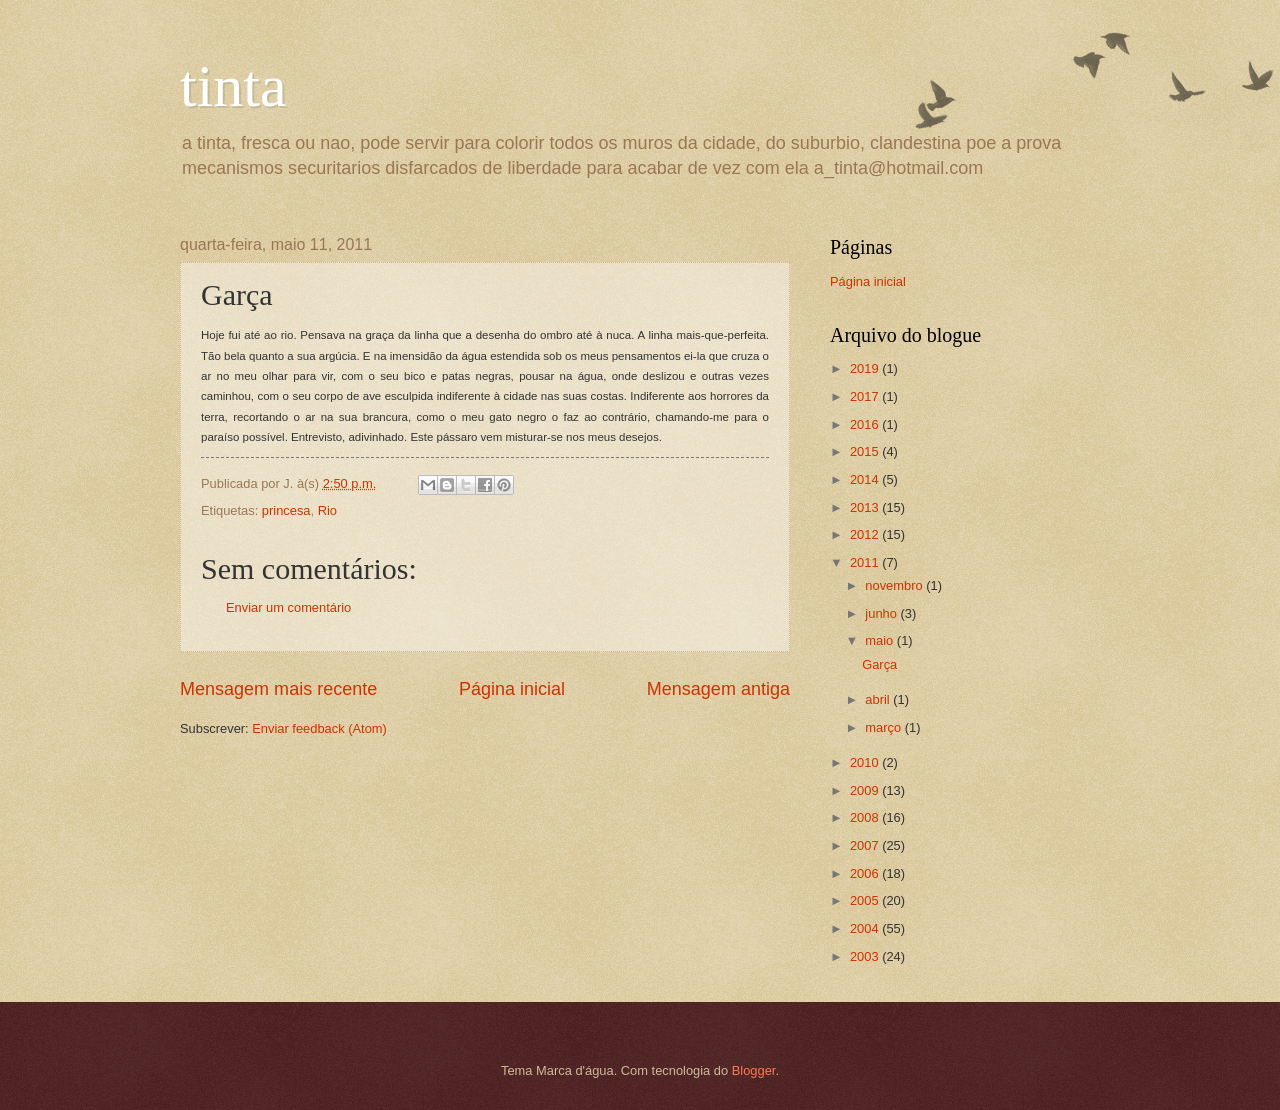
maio (880, 640)
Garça (879, 664)
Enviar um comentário (288, 607)
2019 (866, 368)
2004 (866, 928)
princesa (286, 510)
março (884, 727)
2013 (866, 507)
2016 (866, 424)
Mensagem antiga (718, 689)
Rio (327, 510)
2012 (866, 534)
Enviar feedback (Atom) (319, 728)
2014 (866, 479)
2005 (866, 900)
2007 (866, 845)
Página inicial (512, 689)
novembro (895, 585)
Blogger (754, 1070)
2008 (866, 817)
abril (879, 699)
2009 (866, 790)
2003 (866, 956)
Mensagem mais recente (278, 689)
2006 (866, 873)
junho (882, 613)
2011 (866, 562)
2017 (866, 396)
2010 (866, 762)
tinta (233, 86)
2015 (866, 451)
